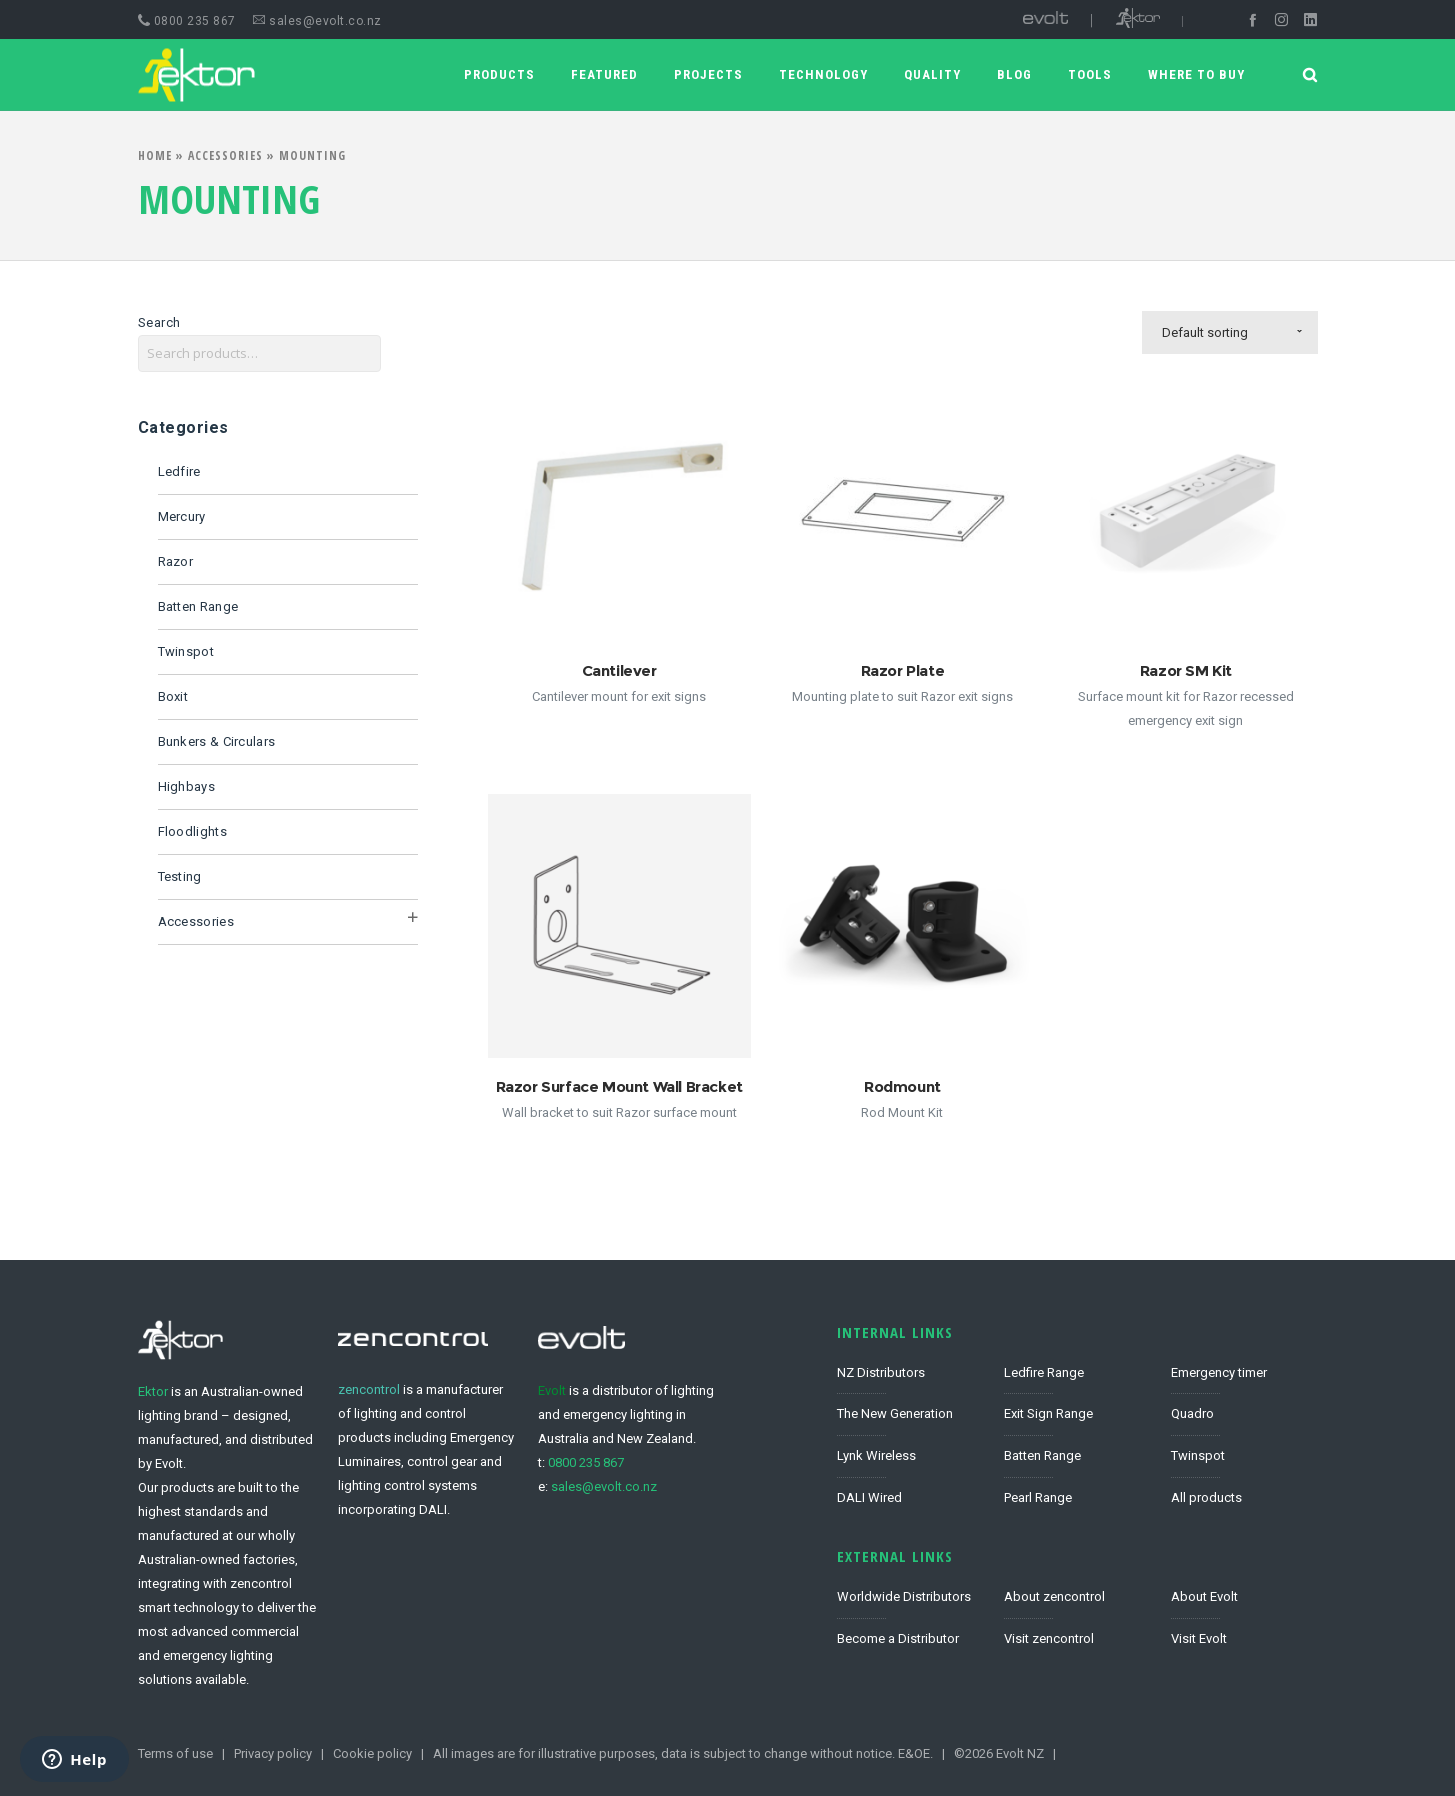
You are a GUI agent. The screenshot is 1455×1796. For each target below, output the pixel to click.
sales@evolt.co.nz (317, 21)
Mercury (182, 516)
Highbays (186, 786)
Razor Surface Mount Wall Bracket (619, 1086)
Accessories (225, 155)
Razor (176, 561)
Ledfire (179, 471)
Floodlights (192, 831)
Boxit (173, 696)
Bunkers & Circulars (217, 741)
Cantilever (619, 670)
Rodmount (902, 1086)
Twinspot (186, 651)
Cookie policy (372, 1753)
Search (159, 322)
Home (155, 155)
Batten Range (198, 606)
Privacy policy (273, 1753)
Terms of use (175, 1753)
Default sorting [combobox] (1205, 332)
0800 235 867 (187, 21)
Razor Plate (903, 670)
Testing (180, 876)
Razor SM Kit (1186, 670)
